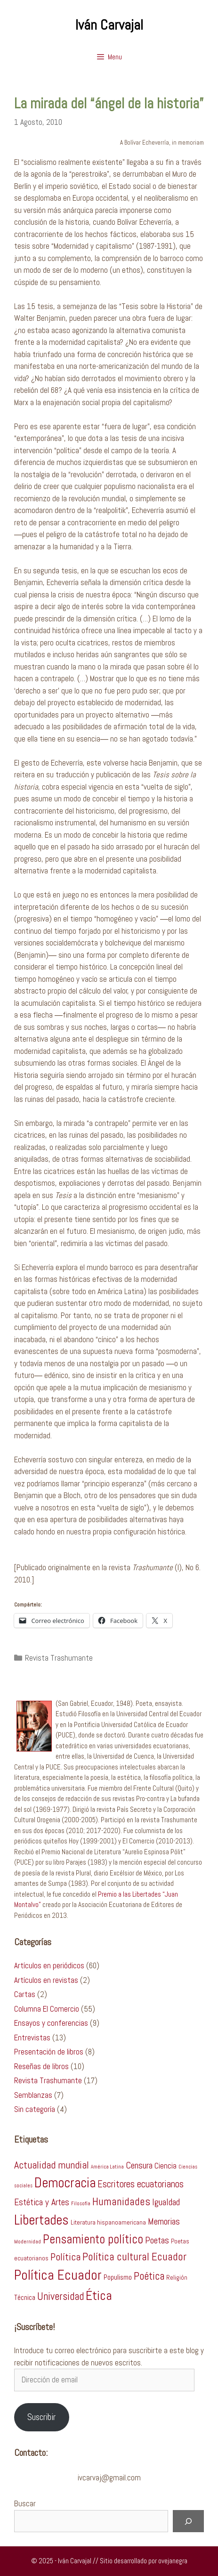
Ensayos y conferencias (51, 2023)
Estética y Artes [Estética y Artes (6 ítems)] (41, 2202)
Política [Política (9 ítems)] (65, 2256)
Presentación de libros (48, 2051)
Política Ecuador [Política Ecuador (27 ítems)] (58, 2275)
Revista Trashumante (59, 1658)
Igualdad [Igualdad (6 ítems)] (166, 2202)
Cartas (24, 1994)
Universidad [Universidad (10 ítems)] (60, 2296)
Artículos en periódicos (49, 1965)
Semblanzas (33, 2095)
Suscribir (41, 2417)
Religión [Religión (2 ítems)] (176, 2278)
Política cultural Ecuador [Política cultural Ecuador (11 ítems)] (134, 2257)
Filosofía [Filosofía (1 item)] (80, 2204)
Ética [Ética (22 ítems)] (99, 2295)
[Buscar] (188, 2521)
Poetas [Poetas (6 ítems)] (157, 2240)
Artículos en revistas (46, 1980)
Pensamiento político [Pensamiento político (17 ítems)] (93, 2239)
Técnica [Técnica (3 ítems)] (24, 2297)
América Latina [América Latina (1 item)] (107, 2167)
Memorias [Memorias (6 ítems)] (164, 2221)
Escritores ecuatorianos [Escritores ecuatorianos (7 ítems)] (140, 2184)
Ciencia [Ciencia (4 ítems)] (165, 2165)
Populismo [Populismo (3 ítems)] (118, 2277)
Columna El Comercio (46, 2009)
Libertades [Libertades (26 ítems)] (41, 2220)
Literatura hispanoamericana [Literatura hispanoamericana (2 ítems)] (108, 2222)
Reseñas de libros (41, 2066)
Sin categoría (34, 2109)
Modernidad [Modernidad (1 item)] (27, 2242)
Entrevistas (32, 2037)
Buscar (25, 2503)
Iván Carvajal (109, 25)
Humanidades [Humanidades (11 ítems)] (121, 2201)
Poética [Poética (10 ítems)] (149, 2276)
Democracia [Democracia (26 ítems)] (65, 2183)
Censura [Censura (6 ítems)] (139, 2165)
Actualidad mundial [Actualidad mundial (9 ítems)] (51, 2164)
